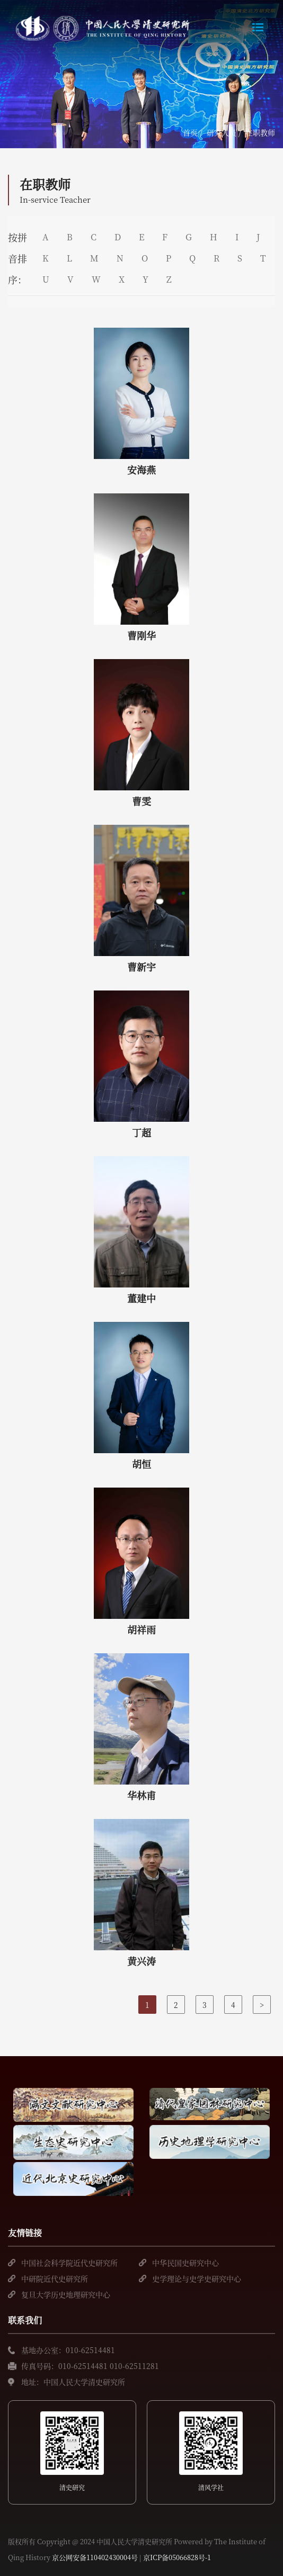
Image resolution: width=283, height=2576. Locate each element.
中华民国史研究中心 (185, 2262)
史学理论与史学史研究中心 (196, 2278)
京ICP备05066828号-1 (177, 2557)
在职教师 (260, 132)
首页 (190, 132)
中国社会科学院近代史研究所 (69, 2262)
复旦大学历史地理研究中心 (65, 2294)
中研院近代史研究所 (54, 2278)
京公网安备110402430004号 (95, 2557)
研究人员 (221, 132)
